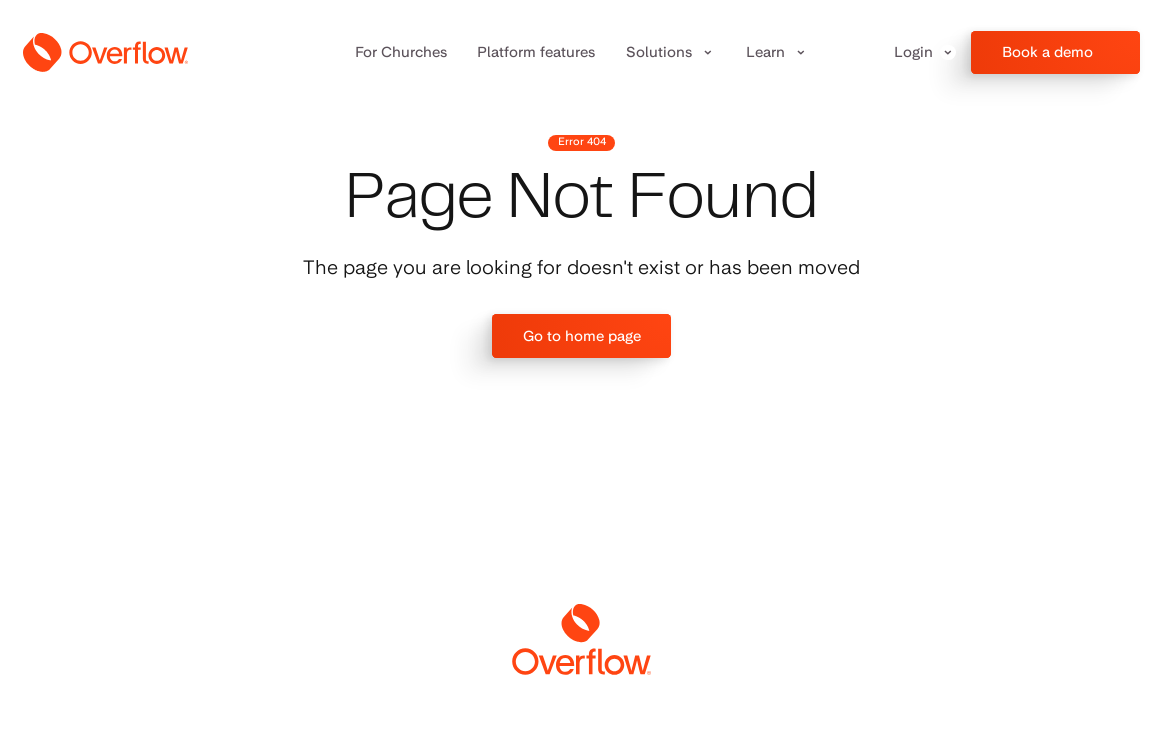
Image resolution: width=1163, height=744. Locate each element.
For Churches (401, 51)
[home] (105, 52)
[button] (671, 52)
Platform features (536, 51)
